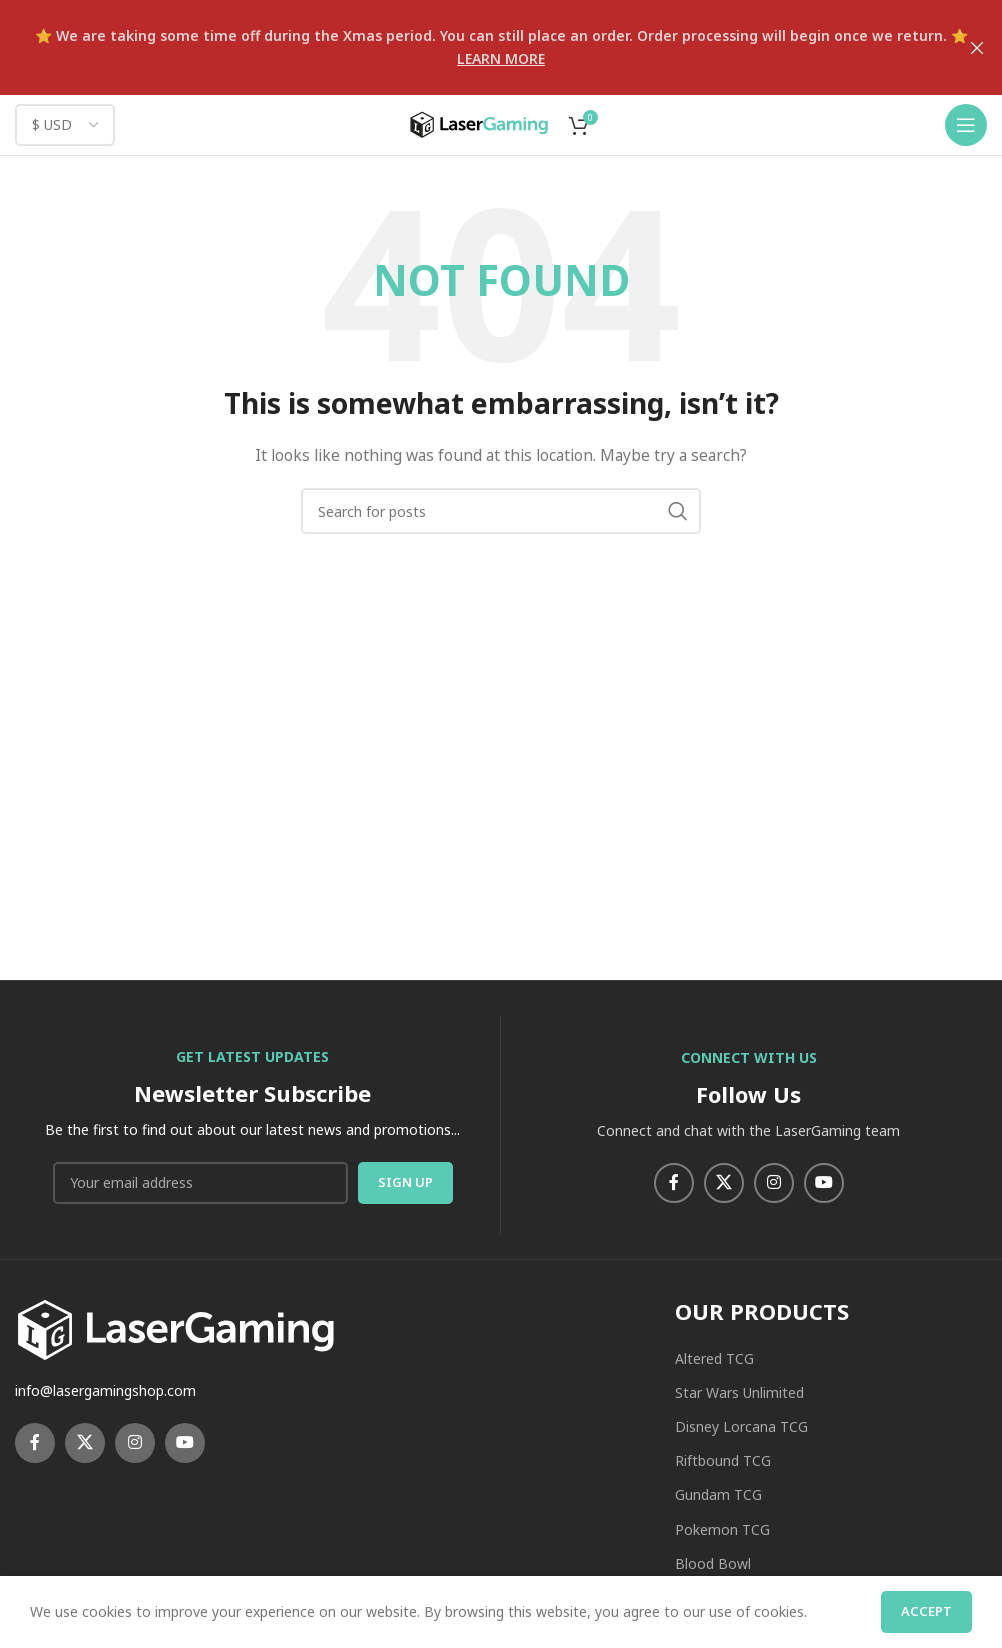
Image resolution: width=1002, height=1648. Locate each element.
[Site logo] (479, 123)
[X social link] (724, 1183)
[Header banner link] (471, 47)
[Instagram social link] (774, 1183)
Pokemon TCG (722, 1529)
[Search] (501, 511)
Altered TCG (714, 1358)
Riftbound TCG (723, 1460)
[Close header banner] (977, 47)
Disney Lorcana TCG (741, 1426)
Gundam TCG (718, 1494)
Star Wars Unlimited (739, 1392)
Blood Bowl (713, 1563)
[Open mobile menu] (966, 125)
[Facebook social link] (674, 1183)
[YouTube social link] (824, 1183)
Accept (926, 1611)
